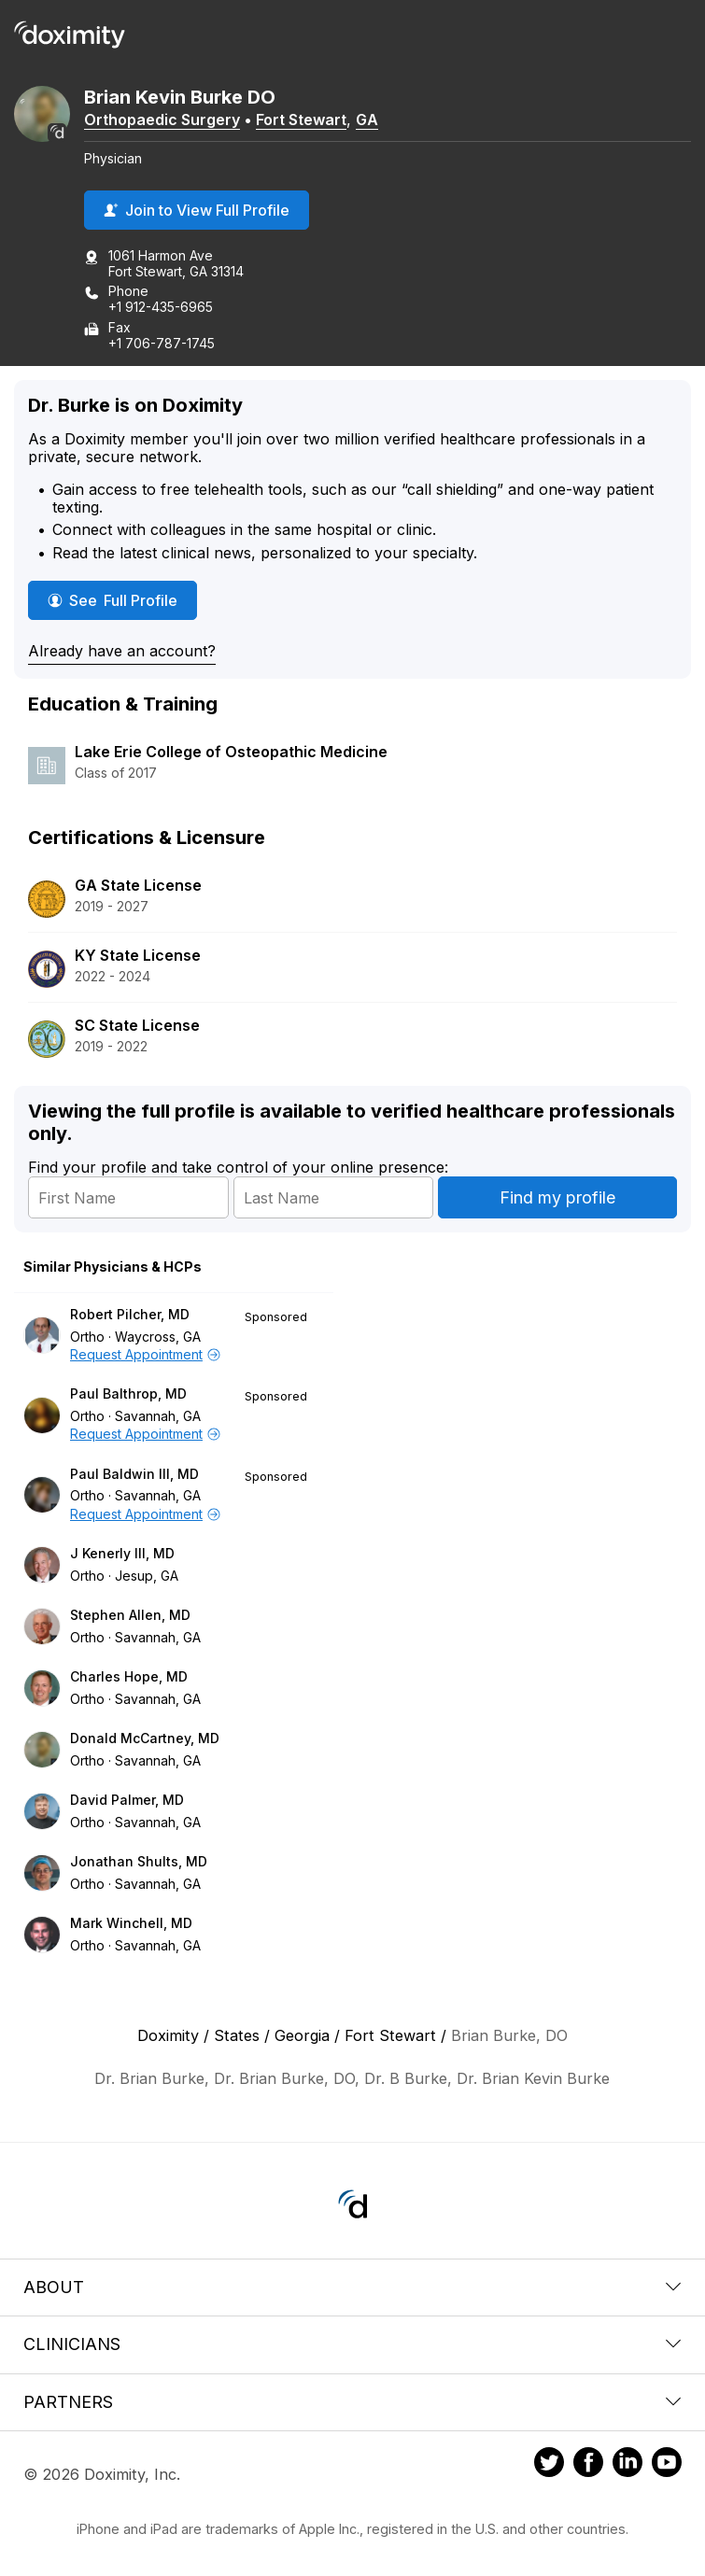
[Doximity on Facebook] (588, 2465)
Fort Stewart (301, 119)
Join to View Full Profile (196, 210)
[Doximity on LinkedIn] (627, 2465)
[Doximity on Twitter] (549, 2465)
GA (367, 119)
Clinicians (352, 2344)
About (352, 2287)
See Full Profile (120, 600)
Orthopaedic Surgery (162, 119)
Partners (352, 2402)
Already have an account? (122, 650)
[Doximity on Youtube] (667, 2465)
